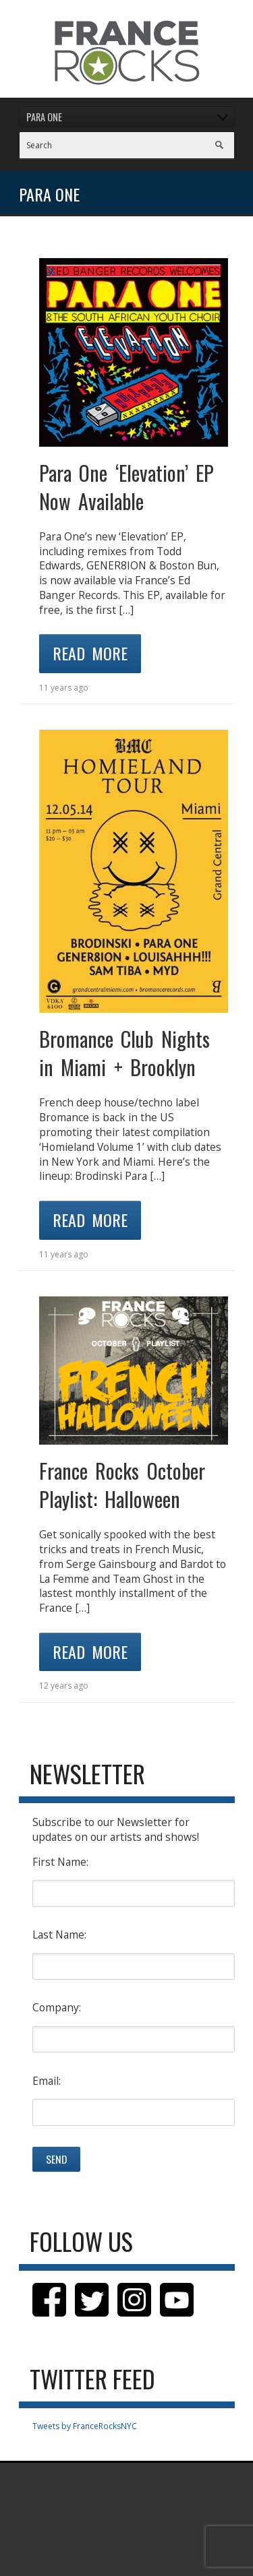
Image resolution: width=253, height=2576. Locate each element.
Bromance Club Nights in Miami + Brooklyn (124, 1053)
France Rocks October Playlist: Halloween (122, 1484)
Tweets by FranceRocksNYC (84, 2426)
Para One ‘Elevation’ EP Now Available (127, 487)
